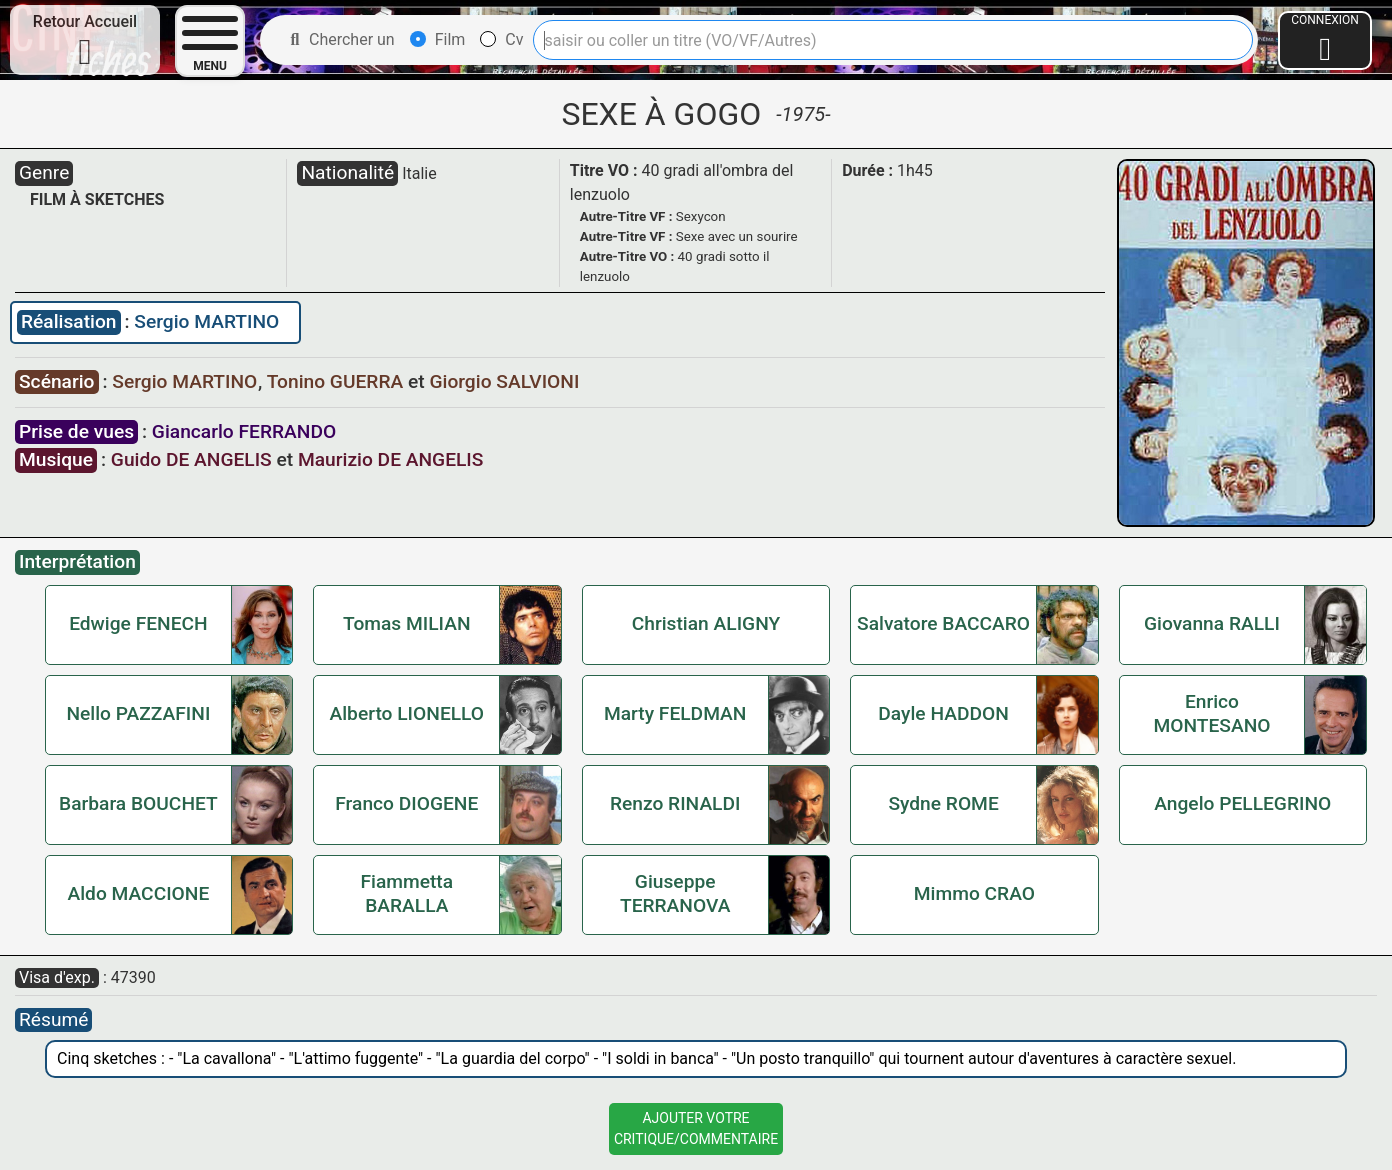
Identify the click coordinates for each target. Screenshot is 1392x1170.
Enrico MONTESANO (1211, 713)
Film (438, 39)
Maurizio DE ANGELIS (390, 459)
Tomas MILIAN (407, 623)
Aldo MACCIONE (139, 893)
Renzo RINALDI (675, 803)
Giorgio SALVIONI (504, 381)
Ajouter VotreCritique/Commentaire (696, 1128)
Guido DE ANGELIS (191, 459)
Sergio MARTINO (206, 321)
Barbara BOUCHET (138, 803)
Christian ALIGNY (706, 623)
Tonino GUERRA (337, 381)
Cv (501, 39)
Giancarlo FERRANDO (244, 431)
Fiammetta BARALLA (406, 893)
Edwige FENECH (138, 623)
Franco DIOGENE (406, 803)
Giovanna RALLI (1212, 623)
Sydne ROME (943, 803)
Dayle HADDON (943, 713)
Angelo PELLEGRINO (1242, 803)
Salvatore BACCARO (943, 623)
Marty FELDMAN (675, 713)
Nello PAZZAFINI (138, 713)
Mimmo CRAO (974, 893)
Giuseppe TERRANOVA (675, 893)
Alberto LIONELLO (407, 713)
